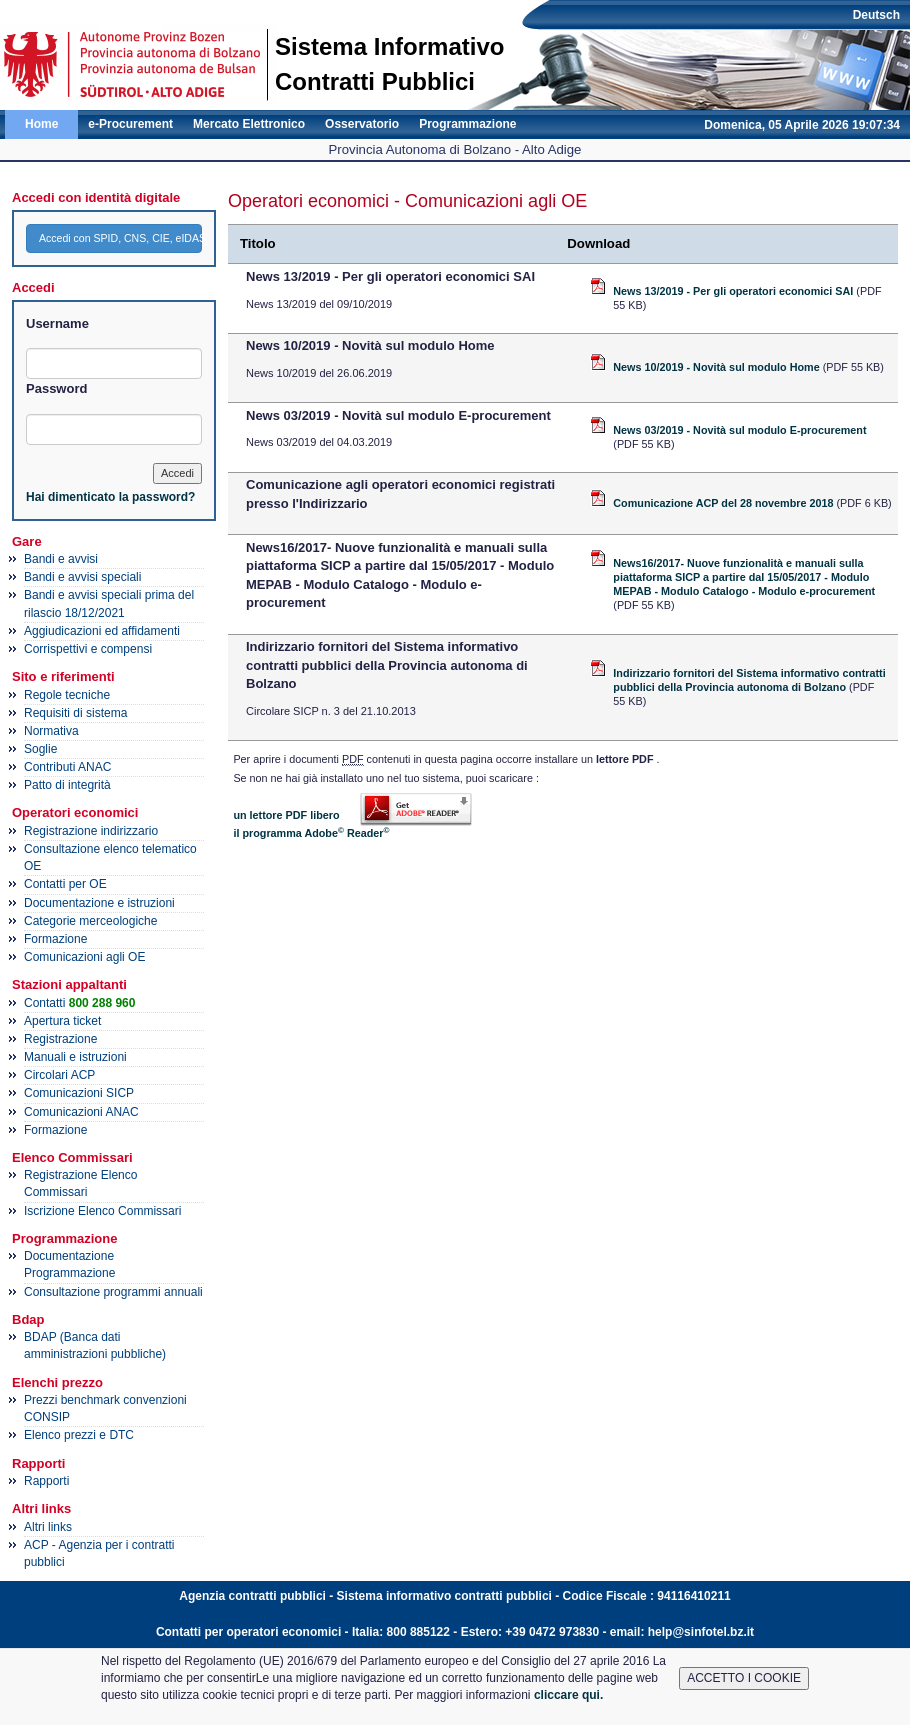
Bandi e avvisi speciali (82, 577)
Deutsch (876, 15)
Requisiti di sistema (75, 713)
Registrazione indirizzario (91, 831)
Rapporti (46, 1481)
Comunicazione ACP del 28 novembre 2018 (724, 503)
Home (41, 124)
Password (56, 388)
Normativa (51, 731)
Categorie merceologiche (90, 921)
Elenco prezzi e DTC (79, 1435)
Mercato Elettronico (249, 124)
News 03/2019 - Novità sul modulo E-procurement (739, 430)
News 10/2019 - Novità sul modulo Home (717, 367)
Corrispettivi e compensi (88, 649)
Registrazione (60, 1039)
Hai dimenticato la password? (110, 497)
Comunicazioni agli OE (84, 957)
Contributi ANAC (67, 767)
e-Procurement (130, 124)
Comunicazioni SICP (79, 1093)
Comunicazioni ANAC (81, 1112)
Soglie (40, 749)
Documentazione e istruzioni (99, 903)
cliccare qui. (568, 1695)
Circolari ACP (59, 1075)
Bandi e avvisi (61, 559)
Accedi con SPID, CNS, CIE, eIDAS (120, 238)
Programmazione (467, 124)
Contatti (79, 1003)
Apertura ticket (62, 1021)
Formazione (55, 939)
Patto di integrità (67, 785)
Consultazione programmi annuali (113, 1292)
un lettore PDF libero (286, 815)
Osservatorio (362, 124)
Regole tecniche (67, 695)
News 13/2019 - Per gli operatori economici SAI (734, 291)
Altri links (48, 1527)
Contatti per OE (65, 884)
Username (57, 323)
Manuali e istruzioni (75, 1057)
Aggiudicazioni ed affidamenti (102, 631)
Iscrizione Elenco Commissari (102, 1211)
